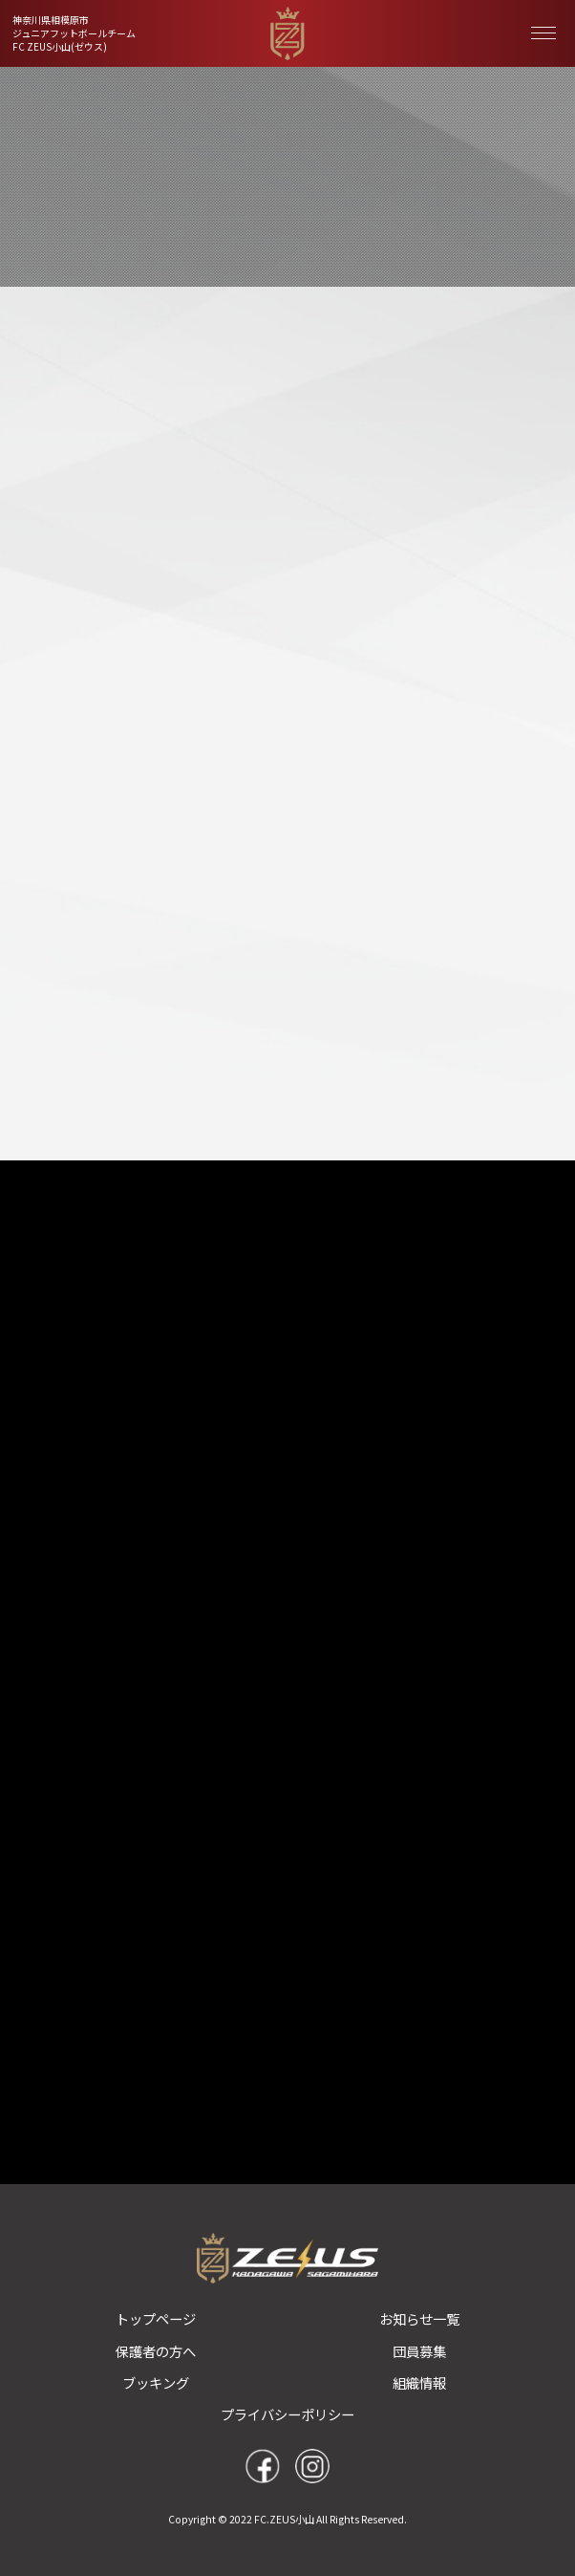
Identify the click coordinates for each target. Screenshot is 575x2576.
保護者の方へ (156, 2351)
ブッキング (155, 2382)
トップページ (156, 2318)
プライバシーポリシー (287, 2414)
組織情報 (419, 2382)
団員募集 (419, 2351)
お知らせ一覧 (419, 2318)
